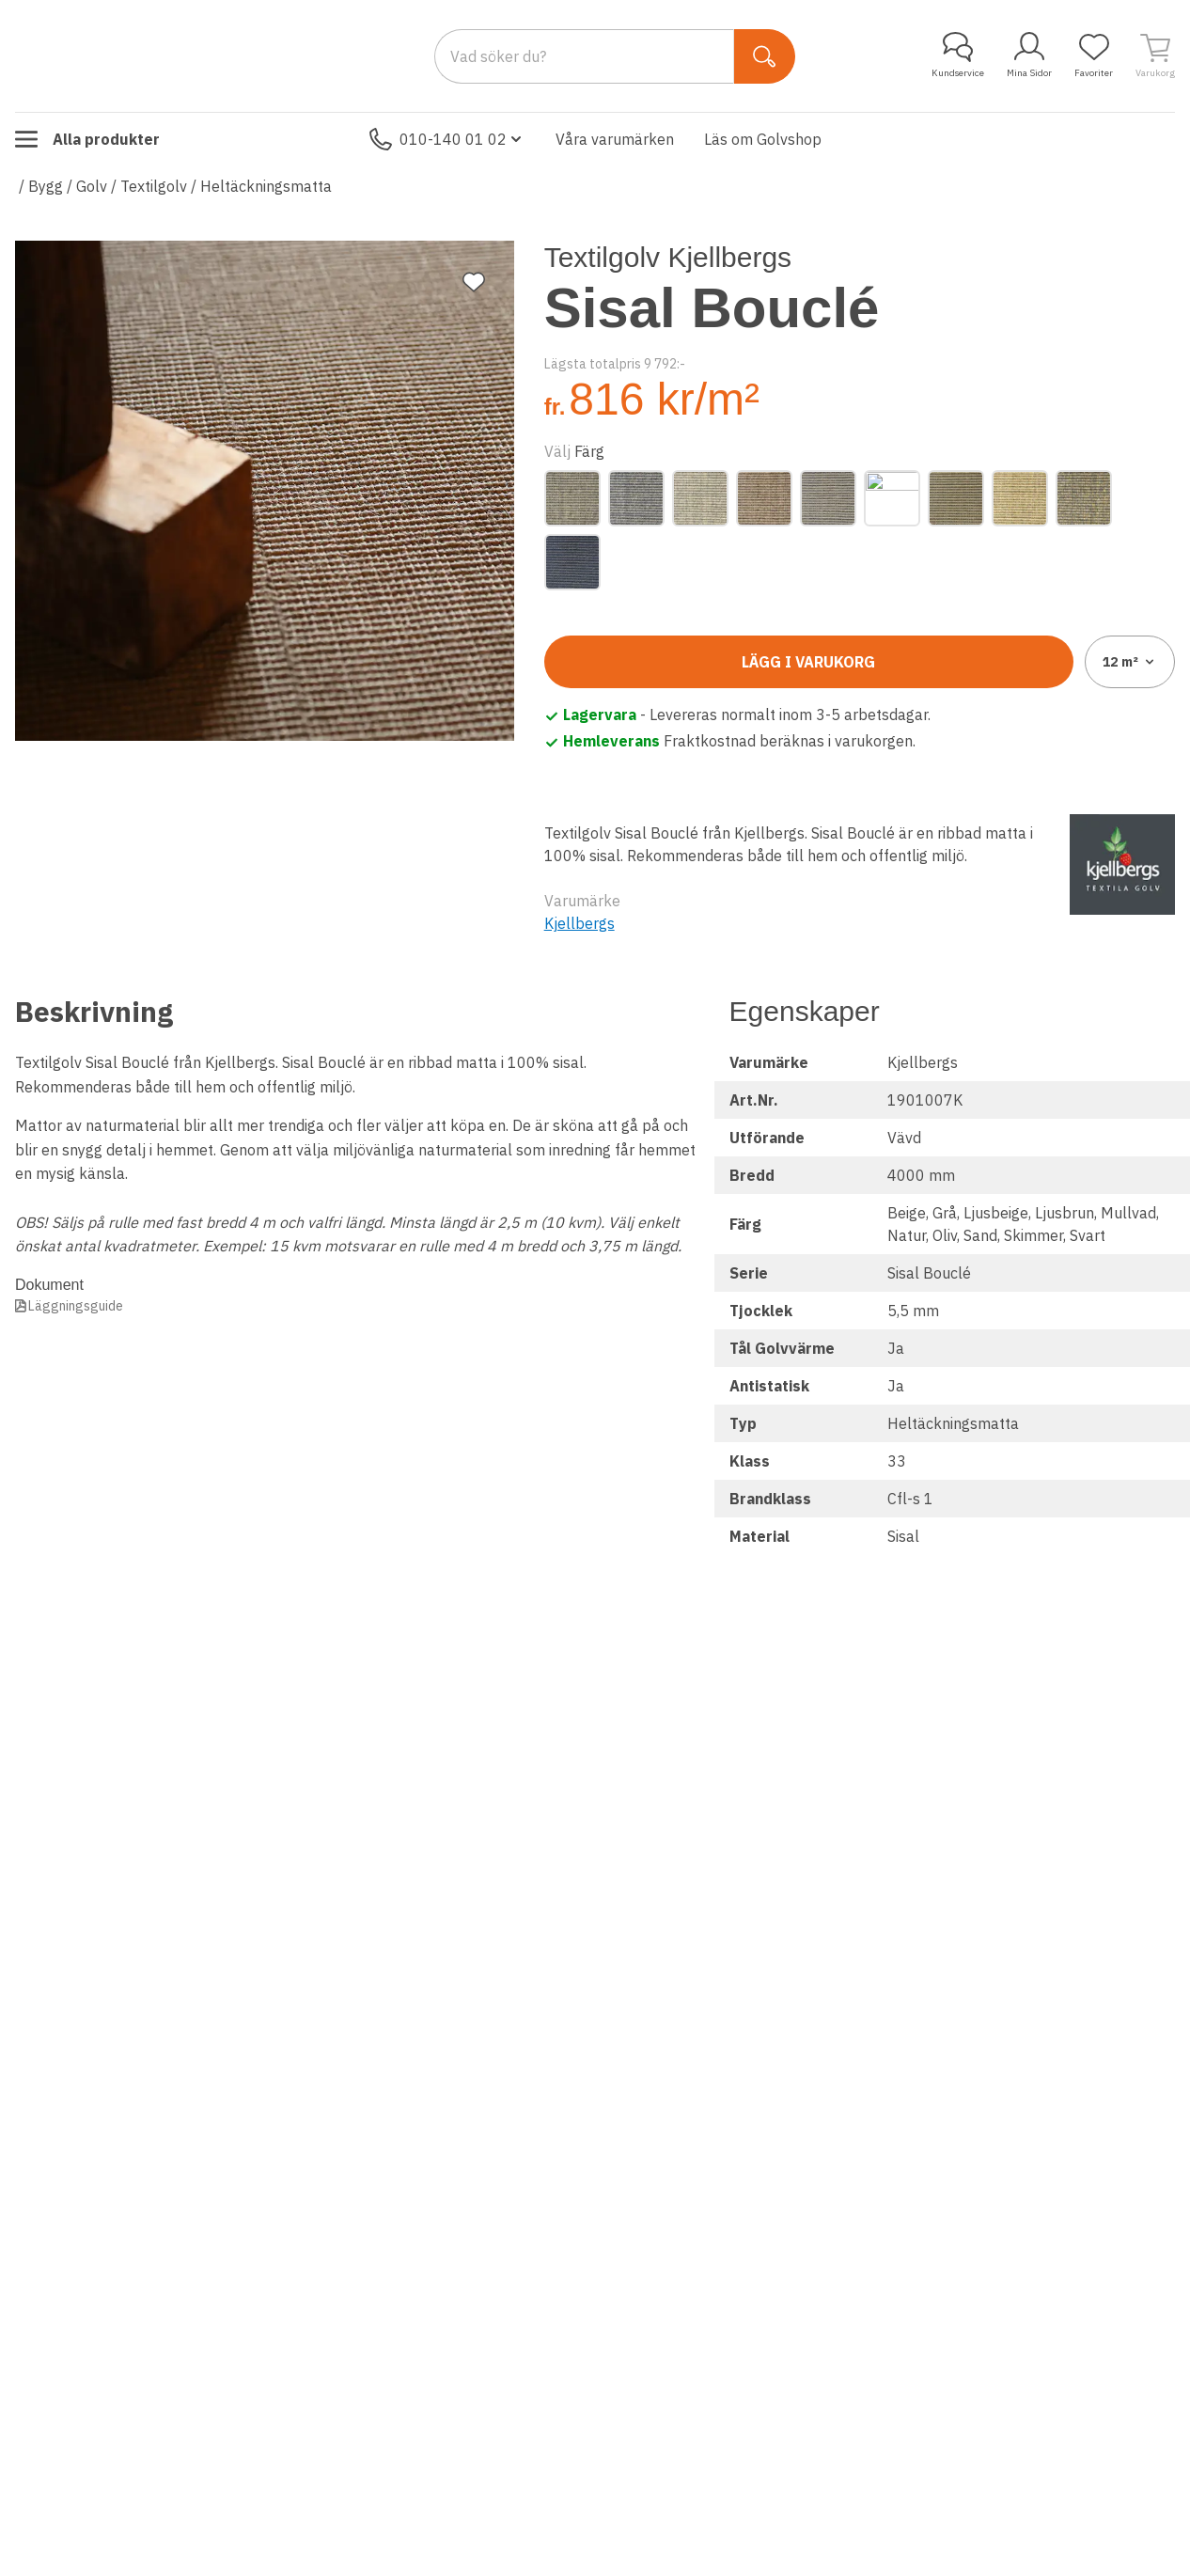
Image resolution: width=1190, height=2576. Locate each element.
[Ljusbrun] (764, 498)
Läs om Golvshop (763, 139)
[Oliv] (956, 498)
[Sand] (1020, 498)
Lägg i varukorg (808, 661)
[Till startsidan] (156, 55)
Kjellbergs (579, 923)
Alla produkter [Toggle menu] (87, 139)
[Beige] (572, 498)
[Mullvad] (828, 498)
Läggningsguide (75, 1305)
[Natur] (892, 498)
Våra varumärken (615, 139)
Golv (91, 186)
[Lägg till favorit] (474, 282)
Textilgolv (153, 186)
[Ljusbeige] (700, 498)
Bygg (45, 186)
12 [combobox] (1130, 661)
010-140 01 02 (447, 139)
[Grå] (636, 498)
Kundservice (958, 55)
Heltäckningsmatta (266, 186)
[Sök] (764, 56)
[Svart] (572, 562)
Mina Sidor (1029, 55)
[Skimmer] (1084, 498)
